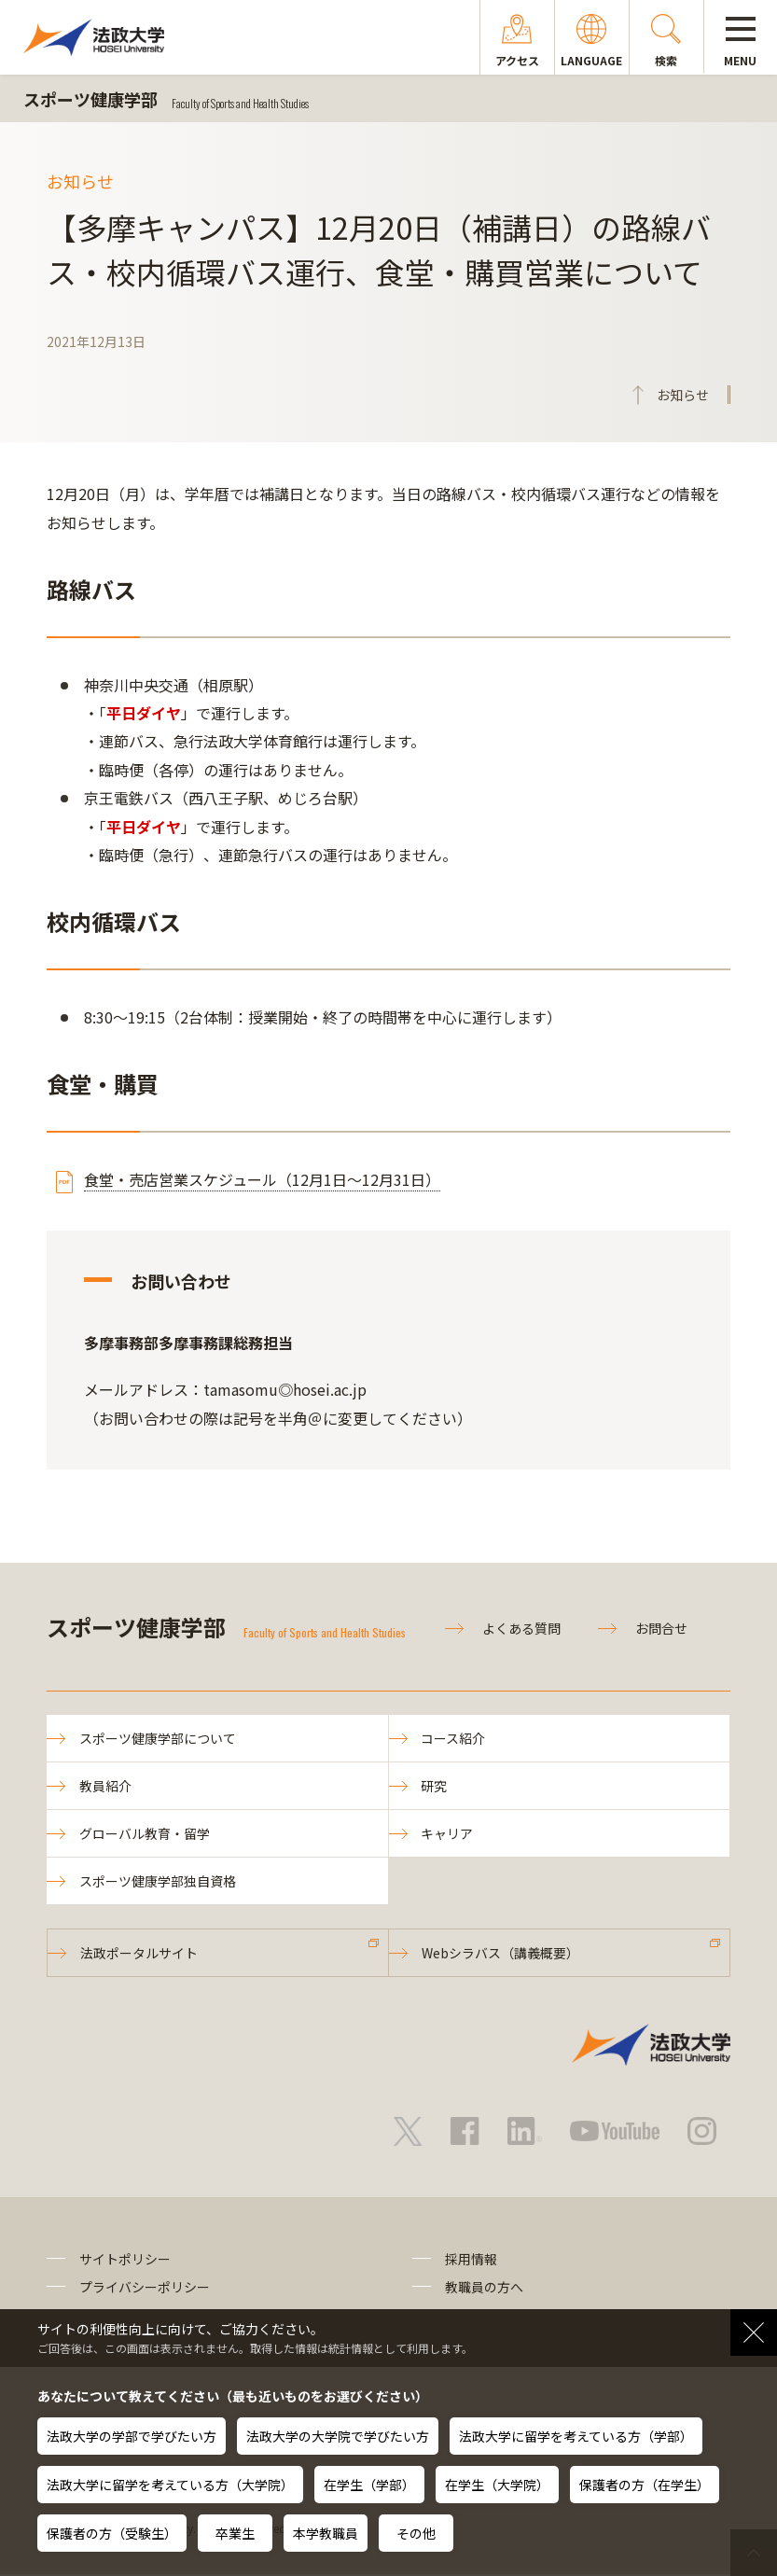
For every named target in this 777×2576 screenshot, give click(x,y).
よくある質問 (521, 1628)
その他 (416, 2533)
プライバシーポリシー (144, 2288)
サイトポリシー (125, 2260)
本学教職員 (325, 2533)
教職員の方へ (484, 2288)
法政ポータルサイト (139, 1953)
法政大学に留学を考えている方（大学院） (170, 2484)
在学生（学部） (369, 2484)
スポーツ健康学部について (157, 1738)
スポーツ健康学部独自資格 (157, 1882)
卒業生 (235, 2533)
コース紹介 (454, 1738)
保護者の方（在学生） (644, 2484)
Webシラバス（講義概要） (500, 1953)
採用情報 (471, 2260)
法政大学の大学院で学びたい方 (337, 2436)
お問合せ (661, 1628)
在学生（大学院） (497, 2484)
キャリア (448, 1833)
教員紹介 (105, 1785)
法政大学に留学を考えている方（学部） (576, 2436)
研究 (435, 1785)
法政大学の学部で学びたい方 (131, 2436)
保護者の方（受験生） (112, 2533)
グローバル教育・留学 (144, 1833)
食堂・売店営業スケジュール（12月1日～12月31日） (262, 1179)
